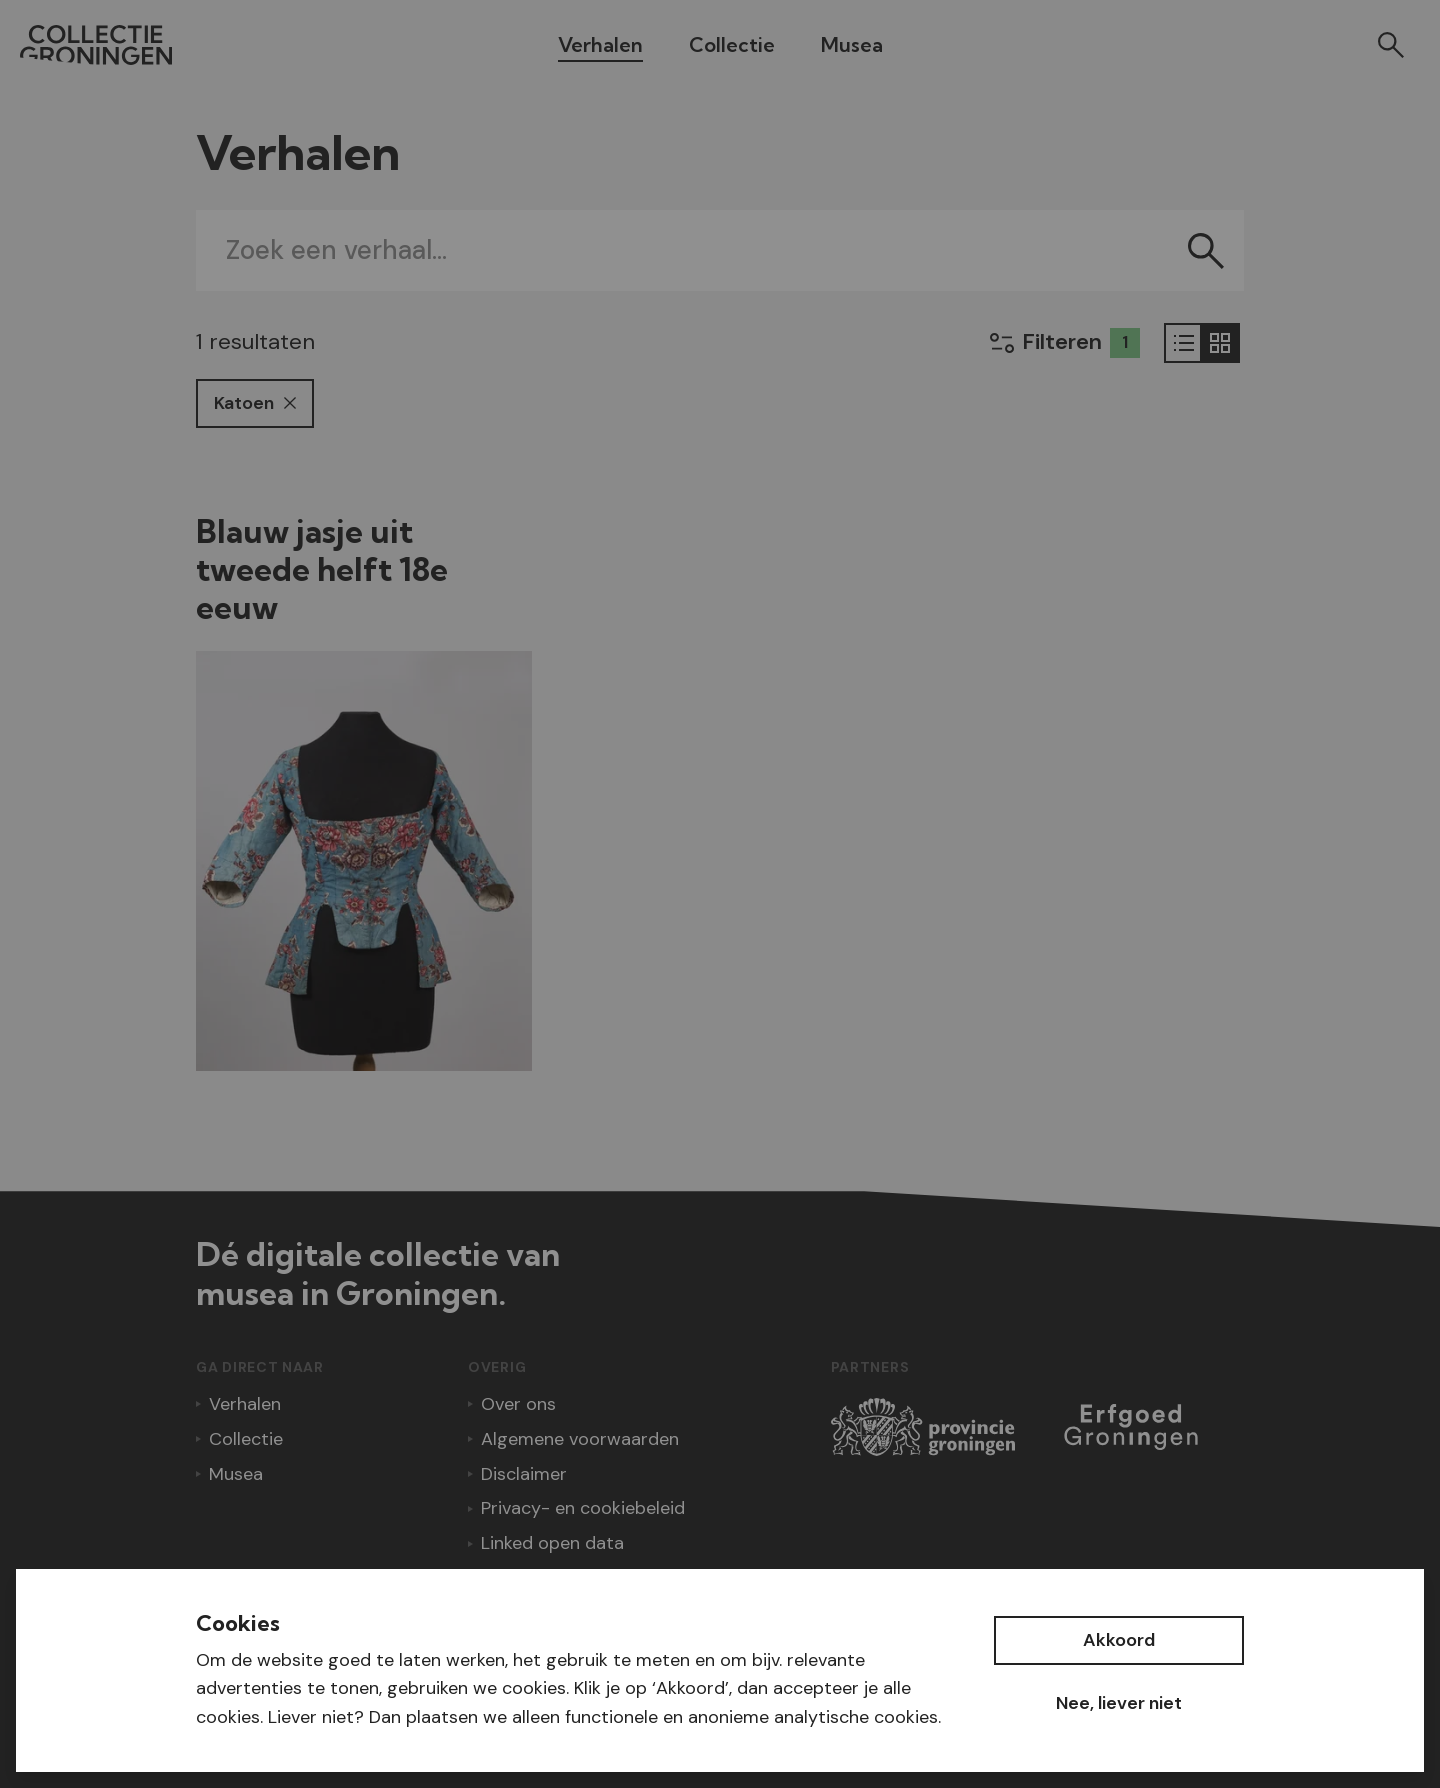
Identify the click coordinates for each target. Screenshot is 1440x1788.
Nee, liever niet (1119, 1703)
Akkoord (1119, 1640)
